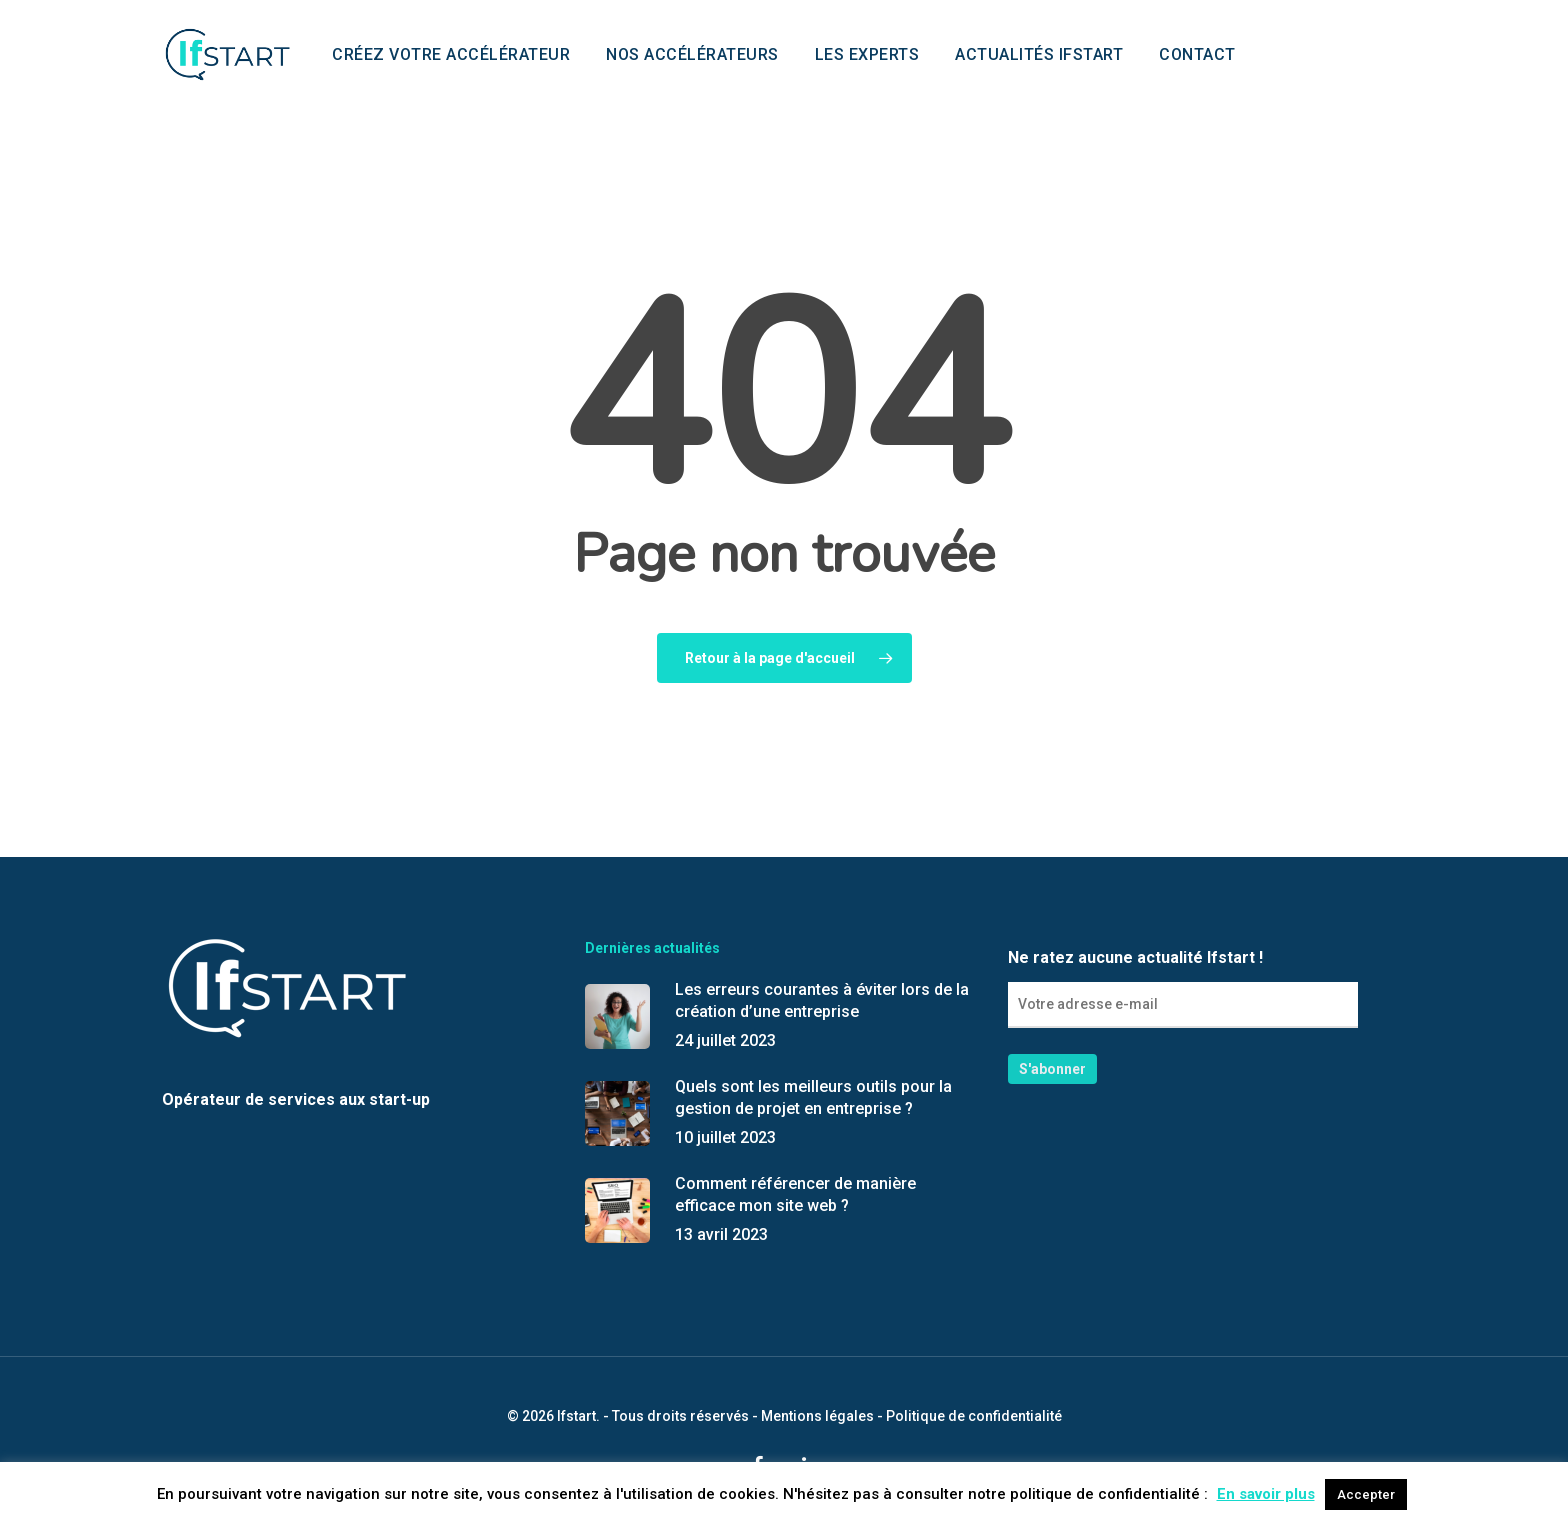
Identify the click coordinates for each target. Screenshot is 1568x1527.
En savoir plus (1266, 1494)
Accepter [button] (1366, 1494)
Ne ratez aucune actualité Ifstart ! (1183, 988)
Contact (1197, 55)
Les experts (867, 55)
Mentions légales (817, 1416)
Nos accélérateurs (692, 55)
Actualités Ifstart (1039, 55)
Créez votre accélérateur (451, 55)
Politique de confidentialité (974, 1416)
